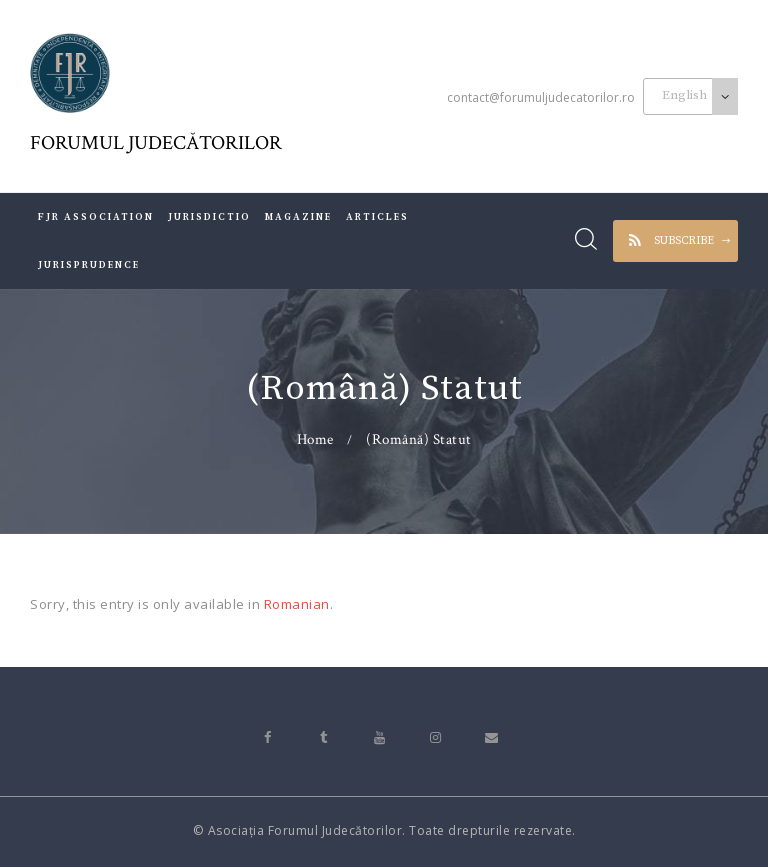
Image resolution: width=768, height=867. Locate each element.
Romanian (297, 604)
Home (315, 439)
